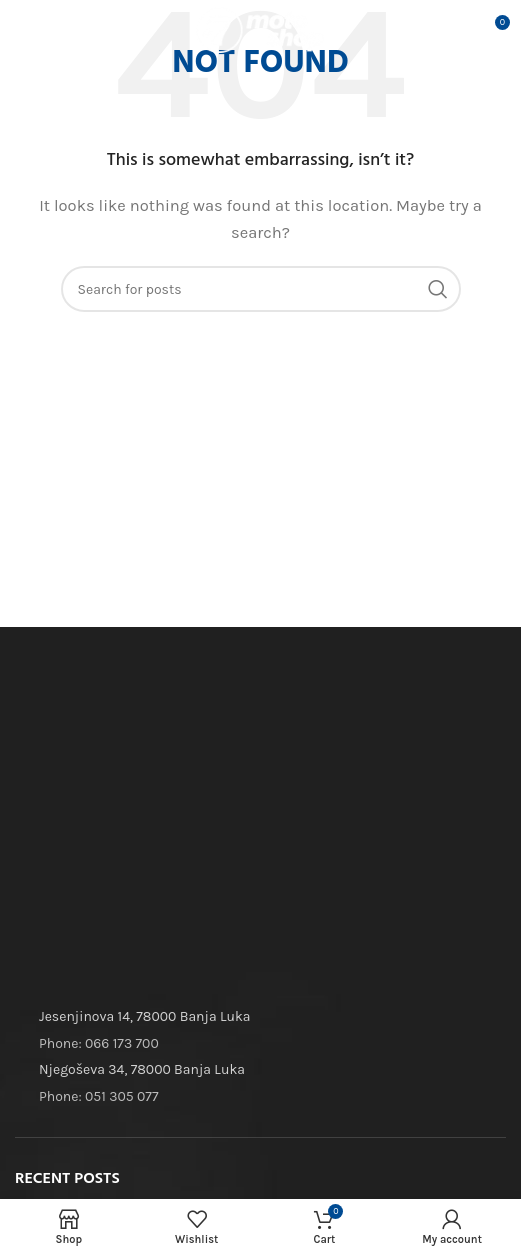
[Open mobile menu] (46, 30)
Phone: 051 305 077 (98, 1096)
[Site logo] (261, 29)
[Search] (261, 289)
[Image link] (165, 716)
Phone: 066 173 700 (99, 1043)
